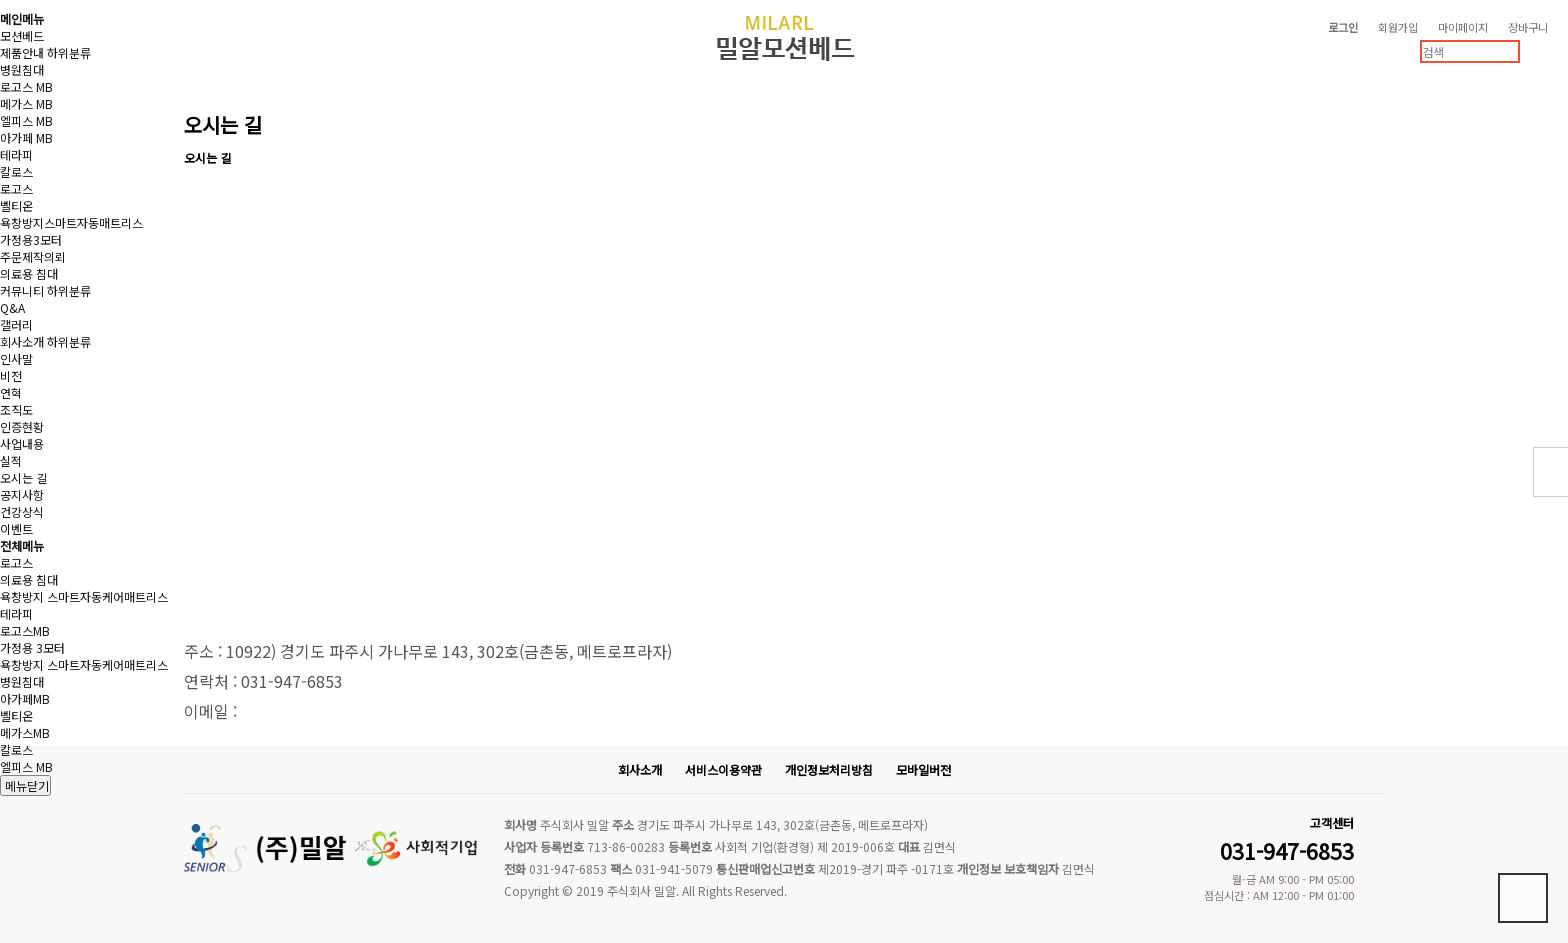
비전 (11, 375)
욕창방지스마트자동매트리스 (71, 222)
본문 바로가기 (0, 0)
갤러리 (16, 324)
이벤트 (16, 528)
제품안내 (22, 52)
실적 (11, 460)
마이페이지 (1463, 27)
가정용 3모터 (32, 647)
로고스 (16, 188)
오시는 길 (23, 477)
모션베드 (22, 35)
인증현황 (22, 426)
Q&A (12, 307)
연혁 (11, 392)
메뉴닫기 (25, 785)
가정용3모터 (31, 239)
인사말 (16, 358)
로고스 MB (26, 86)
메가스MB (25, 732)
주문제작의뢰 (33, 256)
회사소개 (22, 341)
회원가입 (1398, 27)
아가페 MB (26, 137)
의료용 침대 (29, 273)
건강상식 (22, 511)
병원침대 (22, 69)
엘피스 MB (26, 120)
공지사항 (22, 494)
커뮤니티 (22, 290)
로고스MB (25, 630)
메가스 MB (26, 103)
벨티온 (16, 205)
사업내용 (22, 443)
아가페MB (25, 698)
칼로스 (16, 171)
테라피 (16, 154)
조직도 (16, 409)
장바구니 (1528, 27)
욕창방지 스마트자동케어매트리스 (84, 596)
